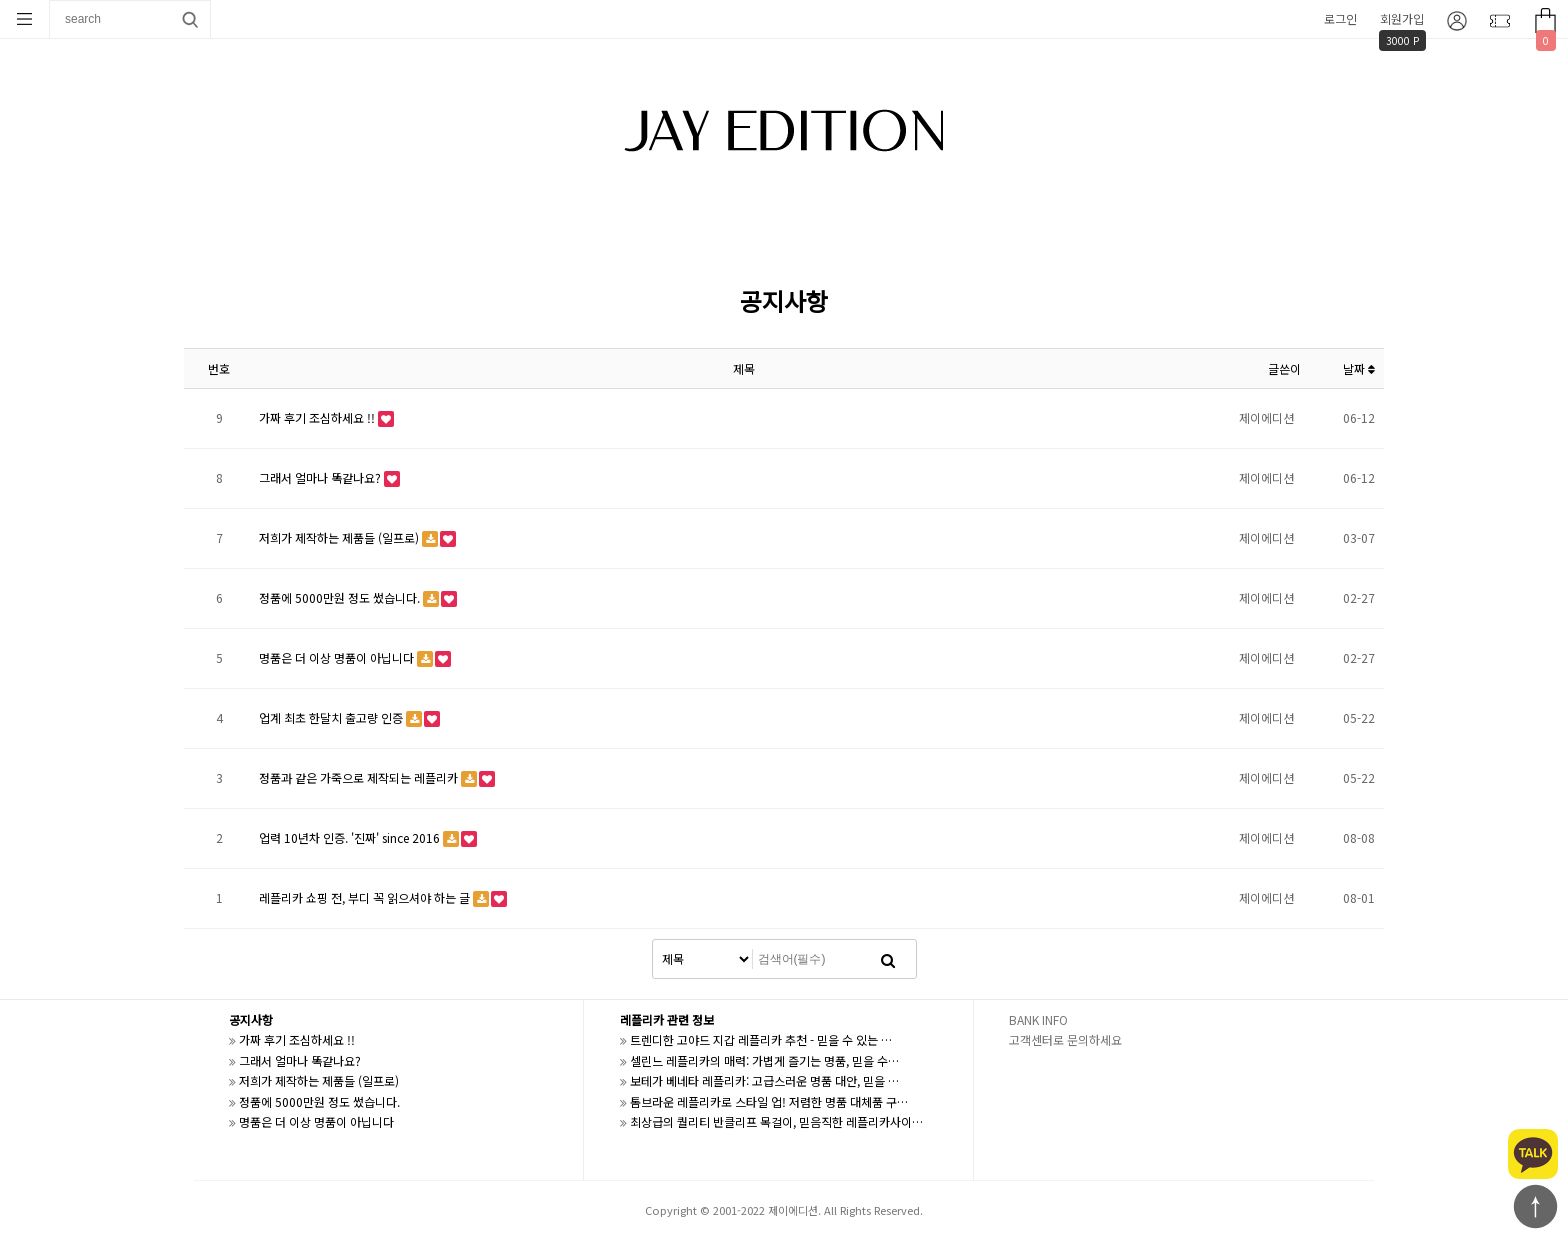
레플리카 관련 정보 (667, 1019)
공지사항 (251, 1019)
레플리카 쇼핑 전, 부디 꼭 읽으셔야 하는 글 (366, 897)
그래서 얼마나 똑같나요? (321, 477)
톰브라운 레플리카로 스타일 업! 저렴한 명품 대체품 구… (769, 1101)
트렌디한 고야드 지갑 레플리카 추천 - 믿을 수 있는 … (761, 1039)
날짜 (1359, 368)
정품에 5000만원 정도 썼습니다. (341, 597)
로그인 (1340, 18)
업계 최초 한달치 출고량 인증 (332, 717)
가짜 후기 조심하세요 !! (318, 417)
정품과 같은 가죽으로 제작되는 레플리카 (360, 777)
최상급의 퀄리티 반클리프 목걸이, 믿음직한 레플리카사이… (776, 1121)
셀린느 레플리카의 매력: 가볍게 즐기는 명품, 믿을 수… (764, 1060)
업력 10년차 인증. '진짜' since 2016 (351, 837)
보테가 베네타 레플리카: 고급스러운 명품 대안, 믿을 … (764, 1080)
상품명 (50, 0)
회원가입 (1402, 18)
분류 (25, 19)
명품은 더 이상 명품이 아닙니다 (338, 657)
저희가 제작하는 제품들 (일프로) (340, 537)
